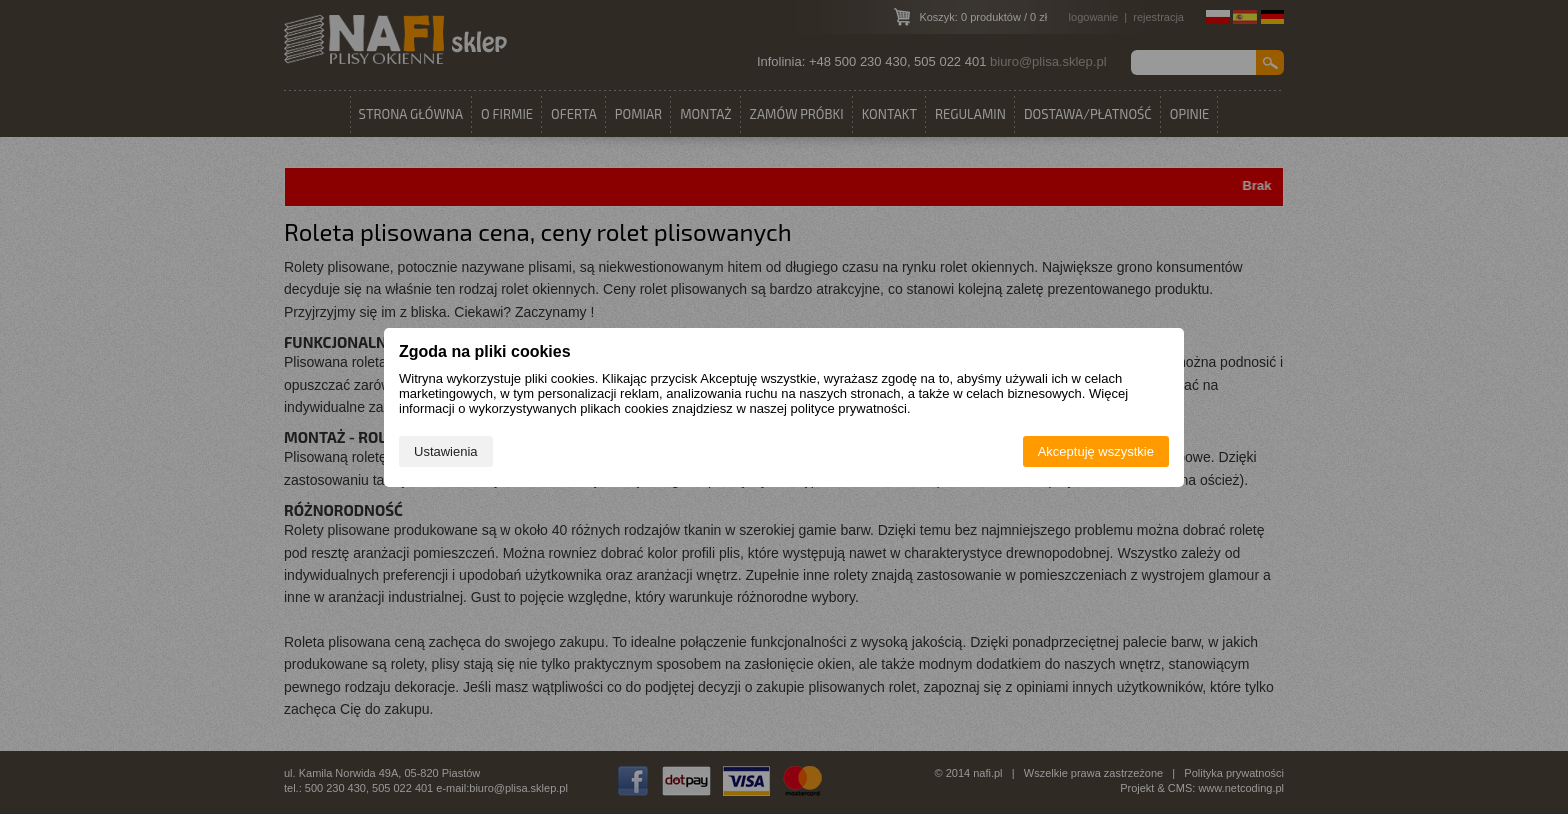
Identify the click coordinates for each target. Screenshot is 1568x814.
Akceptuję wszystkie (1096, 451)
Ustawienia (446, 451)
